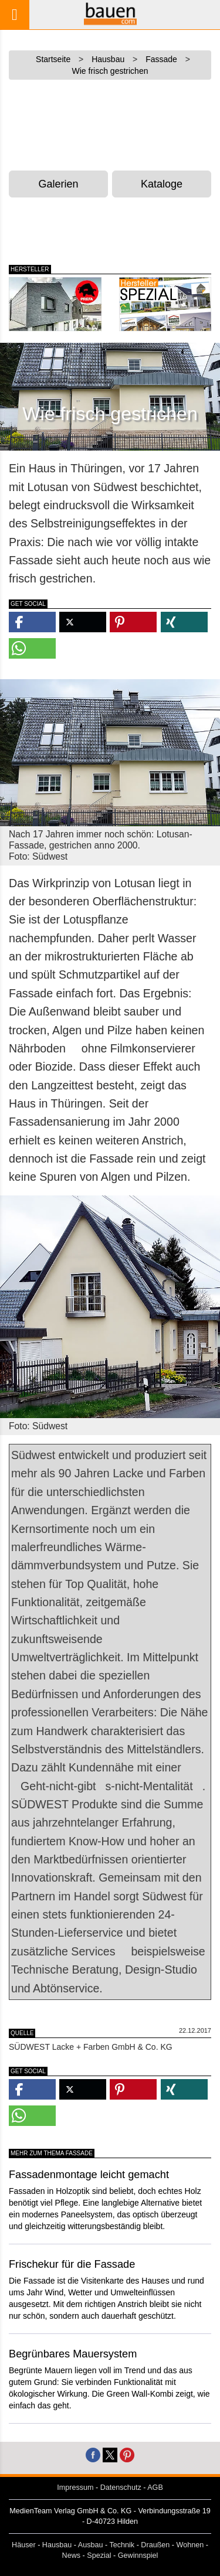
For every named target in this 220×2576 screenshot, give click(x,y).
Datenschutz (120, 2487)
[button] (32, 622)
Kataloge (161, 184)
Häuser (24, 2545)
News (71, 2555)
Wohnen (190, 2545)
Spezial (99, 2555)
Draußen (155, 2545)
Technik (121, 2545)
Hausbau (57, 2545)
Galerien (59, 184)
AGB (155, 2487)
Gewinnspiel (138, 2555)
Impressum (75, 2487)
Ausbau (90, 2545)
